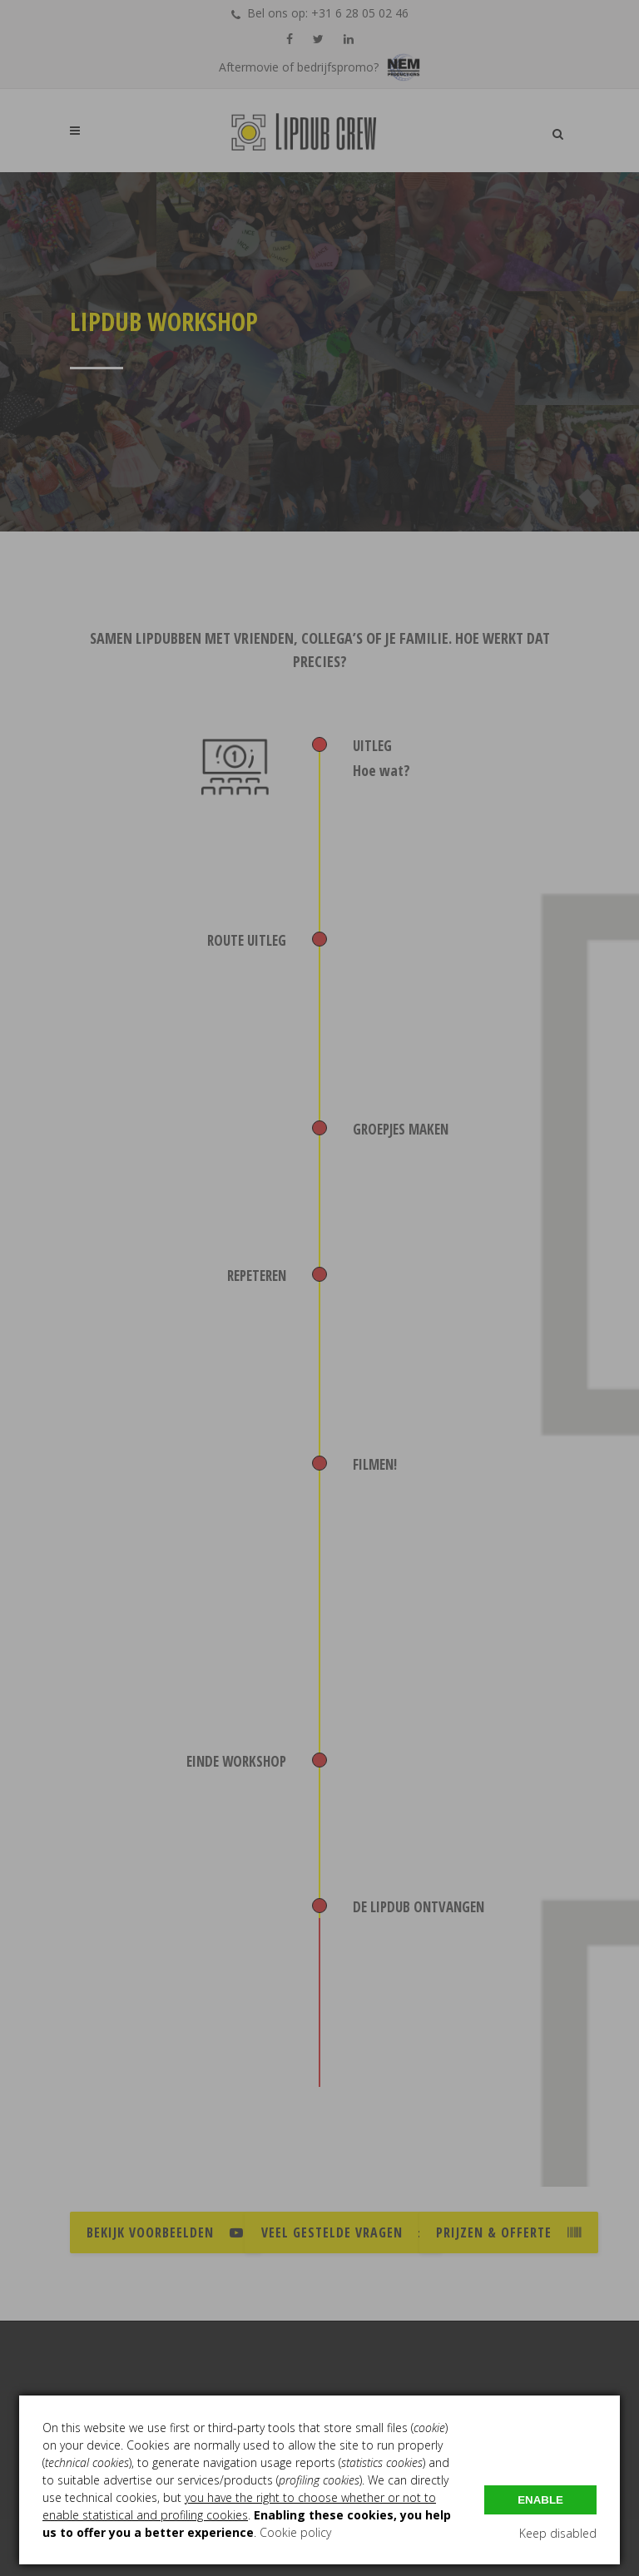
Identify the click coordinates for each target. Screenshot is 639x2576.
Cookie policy (295, 2532)
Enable (540, 2500)
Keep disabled (558, 2533)
